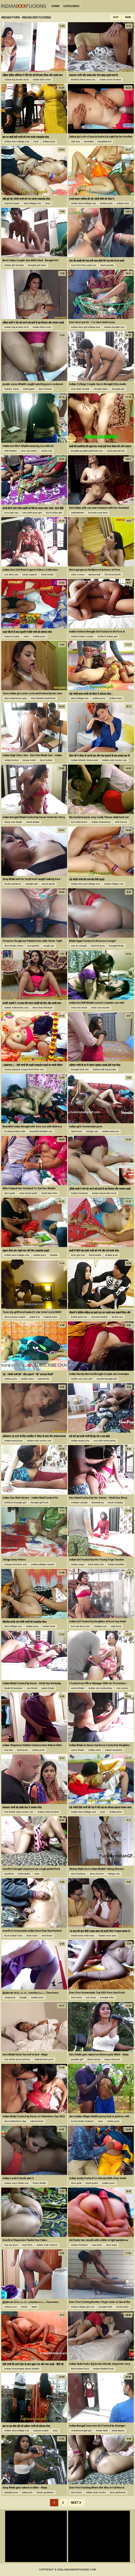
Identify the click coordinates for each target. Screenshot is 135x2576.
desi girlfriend (118, 2492)
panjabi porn (11, 2492)
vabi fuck (116, 1626)
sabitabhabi (77, 512)
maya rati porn (112, 2059)
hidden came (11, 389)
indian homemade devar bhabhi (21, 2368)
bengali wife (107, 1997)
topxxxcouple (12, 203)
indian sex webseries (100, 1688)
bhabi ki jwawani (13, 1688)
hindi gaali (28, 389)
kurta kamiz (118, 2430)
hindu (24, 2307)
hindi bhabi (47, 574)
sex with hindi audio (104, 1440)
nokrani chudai (79, 1502)
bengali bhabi (116, 945)
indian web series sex (114, 760)
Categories (71, 6)
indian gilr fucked (14, 265)
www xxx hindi (79, 1007)
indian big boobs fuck (16, 79)
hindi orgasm (29, 574)
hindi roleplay (115, 1502)
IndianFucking (23, 6)
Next (76, 2502)
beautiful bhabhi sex (41, 1131)
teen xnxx (32, 1935)
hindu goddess (12, 884)
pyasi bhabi (48, 1688)
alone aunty (48, 884)
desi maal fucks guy (15, 698)
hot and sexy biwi (98, 512)
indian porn (49, 141)
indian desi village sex (16, 141)
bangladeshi (104, 141)
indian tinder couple (82, 636)
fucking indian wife (15, 1131)
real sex (75, 141)
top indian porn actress (17, 2059)
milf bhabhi (10, 451)
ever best (47, 1935)
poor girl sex (11, 512)
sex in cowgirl (79, 945)
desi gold (9, 1193)
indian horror (11, 760)
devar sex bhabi (13, 822)
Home (55, 6)
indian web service (47, 2245)
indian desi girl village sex (85, 327)
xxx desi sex (11, 574)
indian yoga (77, 1564)
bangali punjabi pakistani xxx (87, 451)
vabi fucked (36, 2121)
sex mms (91, 1997)
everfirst (9, 1873)
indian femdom (79, 2245)
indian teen (123, 203)
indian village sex (113, 884)
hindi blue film (49, 1193)
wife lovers (121, 822)
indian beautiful (113, 1750)
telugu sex (92, 1131)
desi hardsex (78, 1873)
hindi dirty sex (96, 1564)
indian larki (102, 2430)
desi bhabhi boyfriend (43, 698)
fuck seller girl (54, 512)
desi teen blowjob (43, 1007)
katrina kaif (94, 574)
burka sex (117, 1317)
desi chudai (45, 389)
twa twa (8, 1750)
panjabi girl (32, 884)
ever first (27, 2245)
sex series (122, 1688)
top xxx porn (11, 2245)
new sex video (29, 451)
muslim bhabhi (99, 1317)
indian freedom (79, 1193)
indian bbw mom (42, 79)
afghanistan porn (44, 2059)
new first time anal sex (83, 265)
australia (88, 141)
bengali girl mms (37, 265)
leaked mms (50, 1317)
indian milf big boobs (104, 1069)
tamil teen (76, 1131)
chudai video (100, 389)
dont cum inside (100, 1007)
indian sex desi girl (81, 1379)
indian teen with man (82, 1935)
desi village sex (32, 203)
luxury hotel (29, 760)
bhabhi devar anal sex (83, 79)
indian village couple (42, 1564)
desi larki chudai (80, 389)
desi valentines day (15, 2121)
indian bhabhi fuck (103, 2368)
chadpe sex (100, 1626)
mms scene (77, 574)
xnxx (35, 141)
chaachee (9, 1997)
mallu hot (34, 1317)
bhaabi (23, 1997)
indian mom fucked (110, 79)
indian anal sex (110, 1131)
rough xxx (48, 945)
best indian (46, 760)
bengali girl (118, 389)
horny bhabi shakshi (82, 2121)
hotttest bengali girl (15, 1502)
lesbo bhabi (39, 2183)
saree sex (46, 451)
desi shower (97, 1873)
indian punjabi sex (114, 327)
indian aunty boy (13, 1440)
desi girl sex (78, 1255)
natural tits (44, 1379)
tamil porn (22, 1750)
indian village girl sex (82, 2307)
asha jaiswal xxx (116, 451)
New (128, 17)
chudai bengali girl (106, 1379)
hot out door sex (80, 1626)
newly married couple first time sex (24, 1069)
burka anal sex (79, 1317)
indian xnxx (94, 1750)
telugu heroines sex (15, 1564)
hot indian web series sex (18, 1812)
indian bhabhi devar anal (84, 760)
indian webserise (101, 822)
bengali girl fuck (39, 1502)
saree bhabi (32, 822)
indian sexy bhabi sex (16, 2183)
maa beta (97, 2245)
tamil (34, 2307)
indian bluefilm (116, 1564)
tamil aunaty (107, 265)
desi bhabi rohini (13, 945)
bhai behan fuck (80, 2368)
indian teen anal (107, 1935)
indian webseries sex (16, 1007)
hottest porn (98, 945)
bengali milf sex (80, 1069)
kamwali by (98, 1502)
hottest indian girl (107, 636)
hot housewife (113, 574)
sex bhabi (32, 1688)
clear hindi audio (28, 1193)
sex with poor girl (32, 512)
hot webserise (79, 822)
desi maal (111, 2245)
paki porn (27, 2492)
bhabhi (54, 1255)
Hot (116, 17)
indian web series (96, 2492)
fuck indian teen (13, 1935)
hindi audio (95, 1255)
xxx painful (33, 945)
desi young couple (14, 1317)
